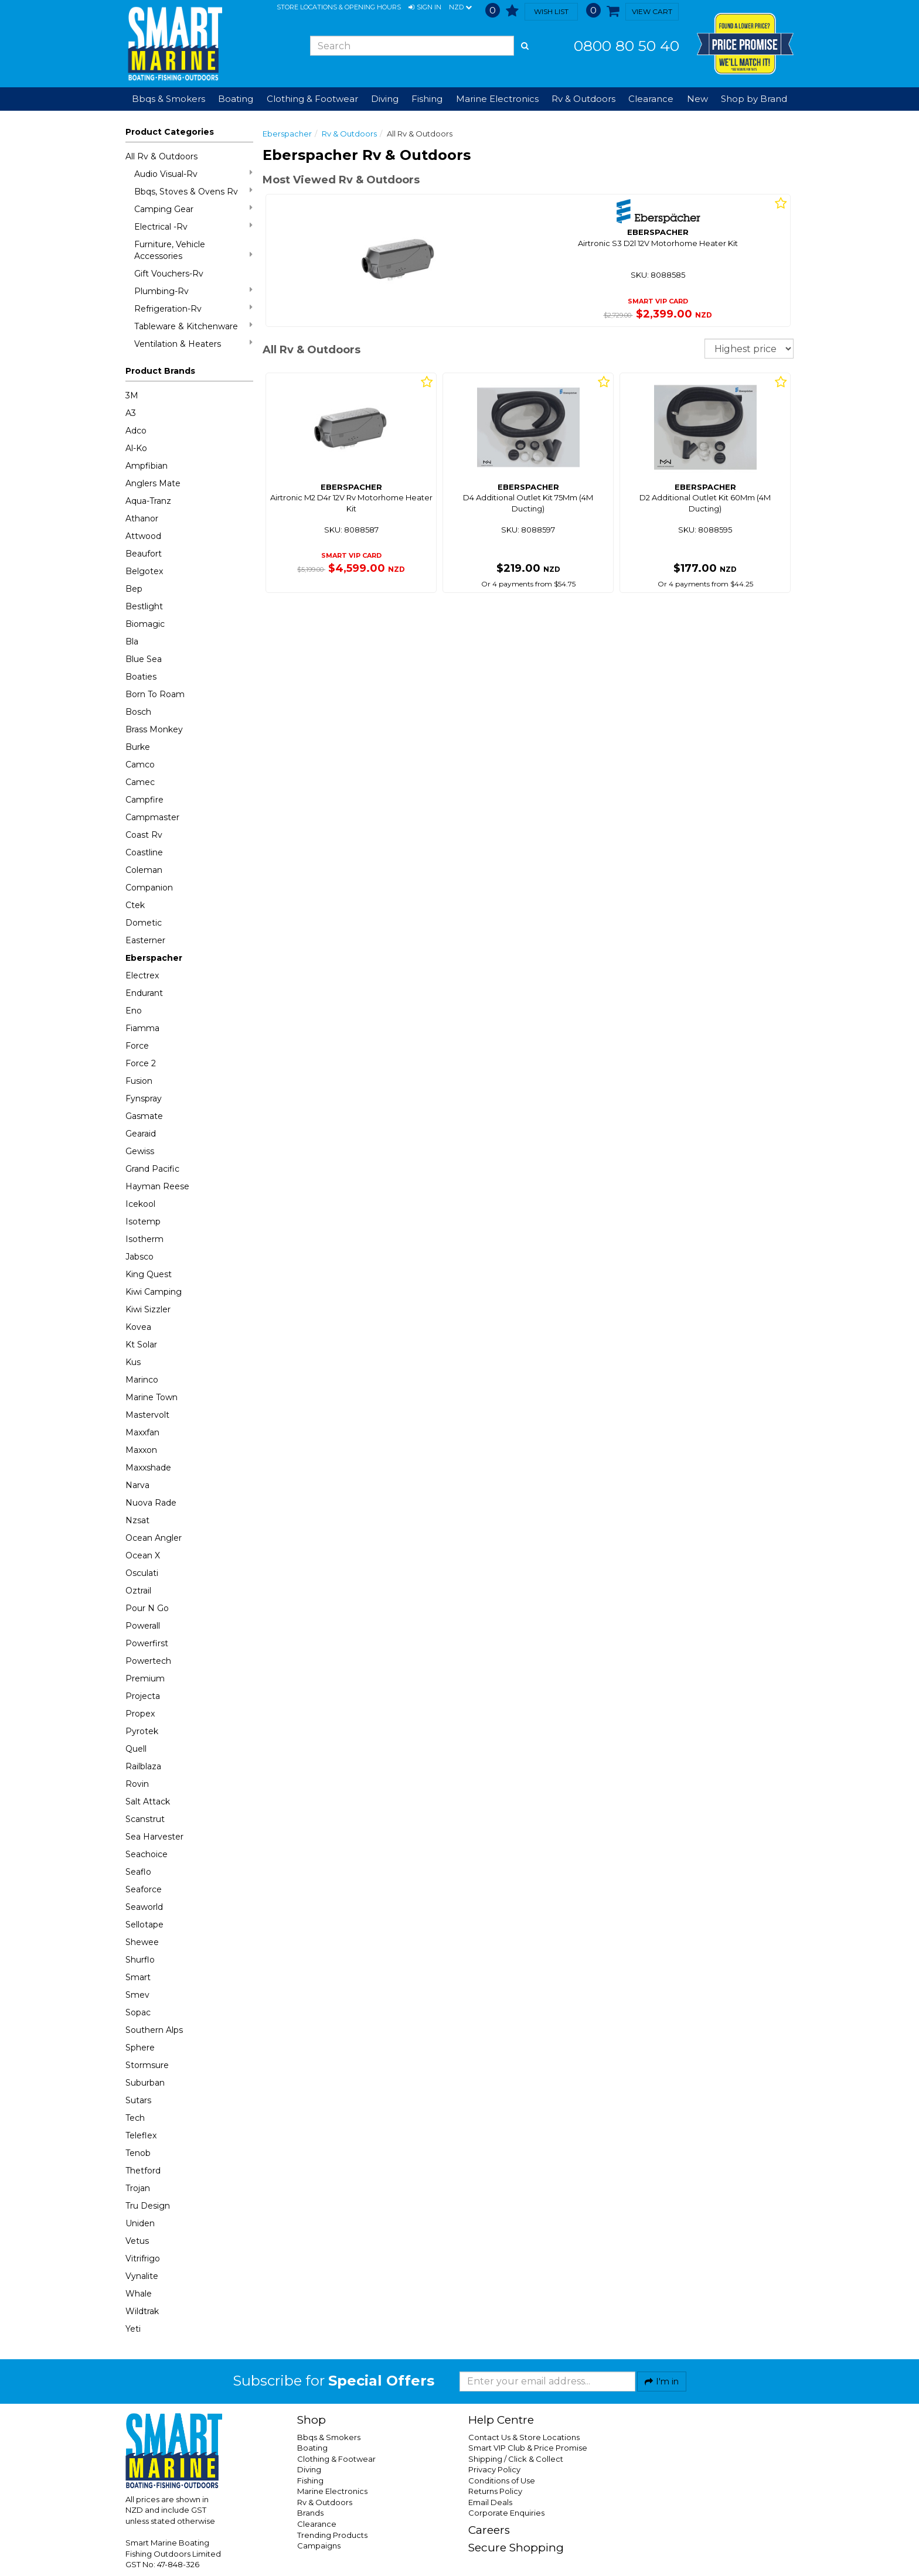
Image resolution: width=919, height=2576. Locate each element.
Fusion (138, 1081)
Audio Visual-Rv (193, 173)
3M (131, 395)
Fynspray (143, 1098)
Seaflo (138, 1872)
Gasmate (144, 1116)
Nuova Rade (150, 1502)
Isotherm (144, 1239)
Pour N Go (147, 1608)
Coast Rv (143, 835)
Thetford (143, 2170)
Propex (140, 1713)
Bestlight (144, 606)
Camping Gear (193, 208)
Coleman (143, 870)
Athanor (141, 518)
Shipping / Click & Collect (515, 2459)
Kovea (138, 1327)
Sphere (140, 2047)
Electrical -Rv (193, 226)
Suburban (145, 2082)
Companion (149, 887)
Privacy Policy (494, 2469)
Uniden (140, 2223)
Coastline (144, 852)
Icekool (140, 1204)
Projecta (142, 1696)
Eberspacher (153, 958)
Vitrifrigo (142, 2258)
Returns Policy (495, 2491)
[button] (425, 7)
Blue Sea (143, 659)
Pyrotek (141, 1731)
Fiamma (142, 1028)
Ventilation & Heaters (193, 343)
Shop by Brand (754, 98)
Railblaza (143, 1766)
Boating (312, 2447)
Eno (133, 1010)
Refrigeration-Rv (193, 308)
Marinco (141, 1379)
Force (137, 1045)
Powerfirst (146, 1643)
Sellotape (144, 1924)
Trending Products (332, 2535)
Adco (136, 430)
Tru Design (147, 2205)
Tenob (138, 2153)
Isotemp (143, 1221)
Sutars (138, 2100)
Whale (138, 2293)
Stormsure (147, 2065)
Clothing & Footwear (336, 2459)
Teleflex (140, 2135)
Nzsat (137, 1520)
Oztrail (138, 1590)
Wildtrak (142, 2311)
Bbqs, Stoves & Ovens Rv (193, 191)
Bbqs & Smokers (168, 98)
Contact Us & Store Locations (524, 2437)
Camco (140, 764)
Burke (137, 747)
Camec (140, 782)
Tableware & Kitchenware (193, 326)
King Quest (148, 1274)
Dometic (143, 922)
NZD (460, 7)
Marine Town (151, 1397)
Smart (138, 1977)
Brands (310, 2512)
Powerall (142, 1625)
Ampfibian (146, 465)
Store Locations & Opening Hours (339, 7)
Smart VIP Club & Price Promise (527, 2447)
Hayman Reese (157, 1186)
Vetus (137, 2241)
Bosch (138, 712)
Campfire (144, 799)
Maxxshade (148, 1467)
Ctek (135, 905)
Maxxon (141, 1450)
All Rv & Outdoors (161, 156)
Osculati (141, 1573)
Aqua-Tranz (148, 501)
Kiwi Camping (153, 1292)
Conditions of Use (501, 2480)
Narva (137, 1485)
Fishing (310, 2480)
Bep (133, 589)
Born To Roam (155, 694)
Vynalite (141, 2276)
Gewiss (139, 1151)
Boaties (140, 676)
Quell (136, 1749)
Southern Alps (154, 2030)
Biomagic (145, 624)
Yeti (133, 2328)
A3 (130, 413)
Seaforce (143, 1889)
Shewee (142, 1942)
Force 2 (140, 1063)
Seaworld (144, 1907)
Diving (309, 2469)
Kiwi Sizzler (148, 1309)
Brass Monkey (154, 729)
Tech (135, 2118)
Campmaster (152, 817)
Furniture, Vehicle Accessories (193, 250)
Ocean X (142, 1555)
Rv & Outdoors (349, 133)
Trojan (137, 2188)
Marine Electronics (332, 2491)
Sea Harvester (154, 1836)
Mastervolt (147, 1415)
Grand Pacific (152, 1169)
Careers (489, 2530)
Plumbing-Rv (193, 290)
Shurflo (140, 1959)
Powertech (148, 1661)
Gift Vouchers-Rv (168, 273)
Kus (133, 1362)
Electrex (142, 975)
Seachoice (146, 1854)
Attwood (143, 536)
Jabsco (139, 1256)
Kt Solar (141, 1344)
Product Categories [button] (169, 132)
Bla (131, 641)
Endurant (144, 993)
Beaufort (143, 553)
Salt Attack (147, 1801)
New (697, 98)
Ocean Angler (153, 1538)
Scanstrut (145, 1819)
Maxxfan (142, 1432)
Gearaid (140, 1133)
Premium (145, 1678)
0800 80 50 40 (626, 45)
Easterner (145, 940)
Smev (137, 1995)
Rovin (137, 1784)
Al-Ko (136, 448)
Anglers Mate (153, 483)
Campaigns (319, 2545)
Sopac (138, 2012)
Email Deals (490, 2502)
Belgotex (144, 571)
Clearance (650, 98)
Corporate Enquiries (506, 2512)
